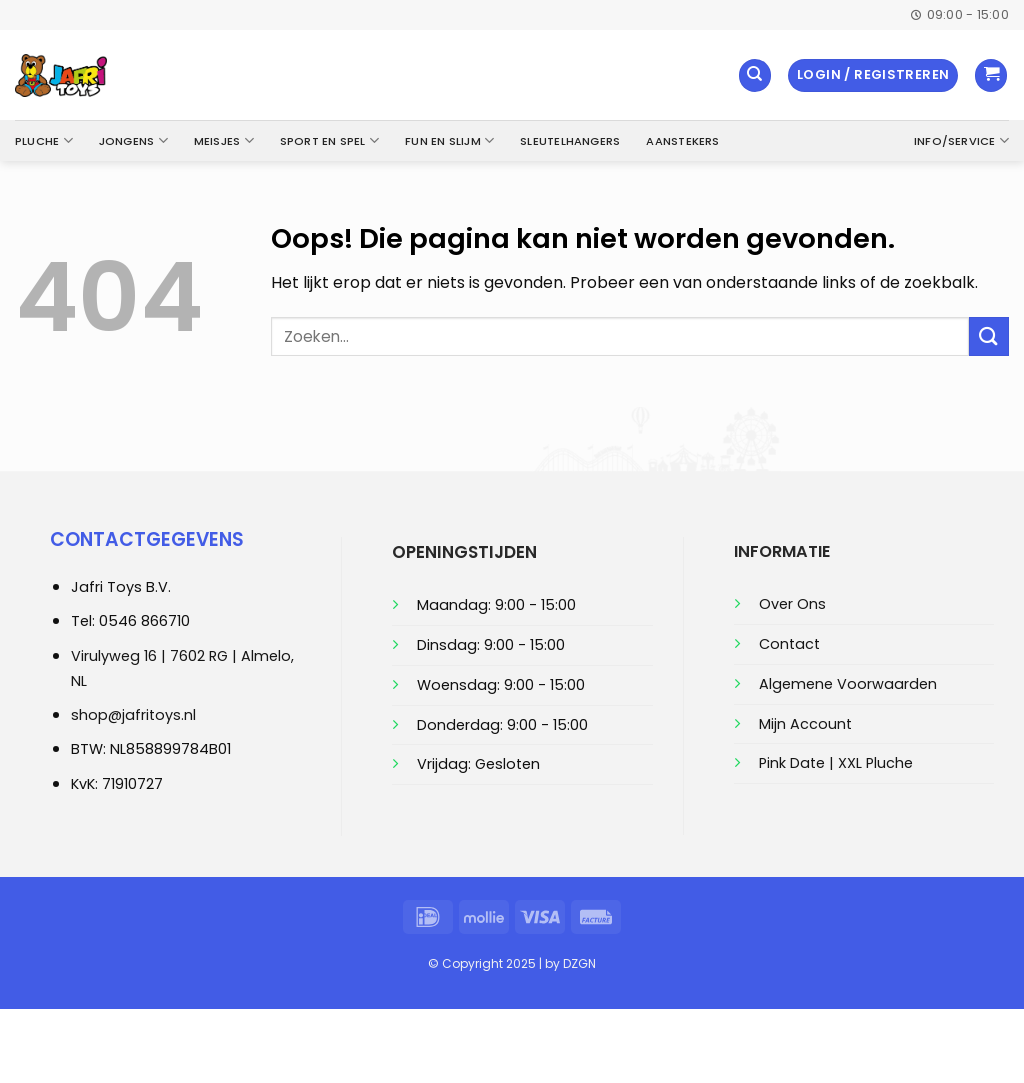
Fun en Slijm (449, 140)
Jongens (133, 140)
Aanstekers (682, 141)
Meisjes (224, 140)
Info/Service (961, 140)
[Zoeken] (755, 75)
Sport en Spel (329, 140)
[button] (873, 75)
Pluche (44, 140)
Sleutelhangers (570, 141)
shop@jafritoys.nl (133, 715)
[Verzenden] (989, 336)
